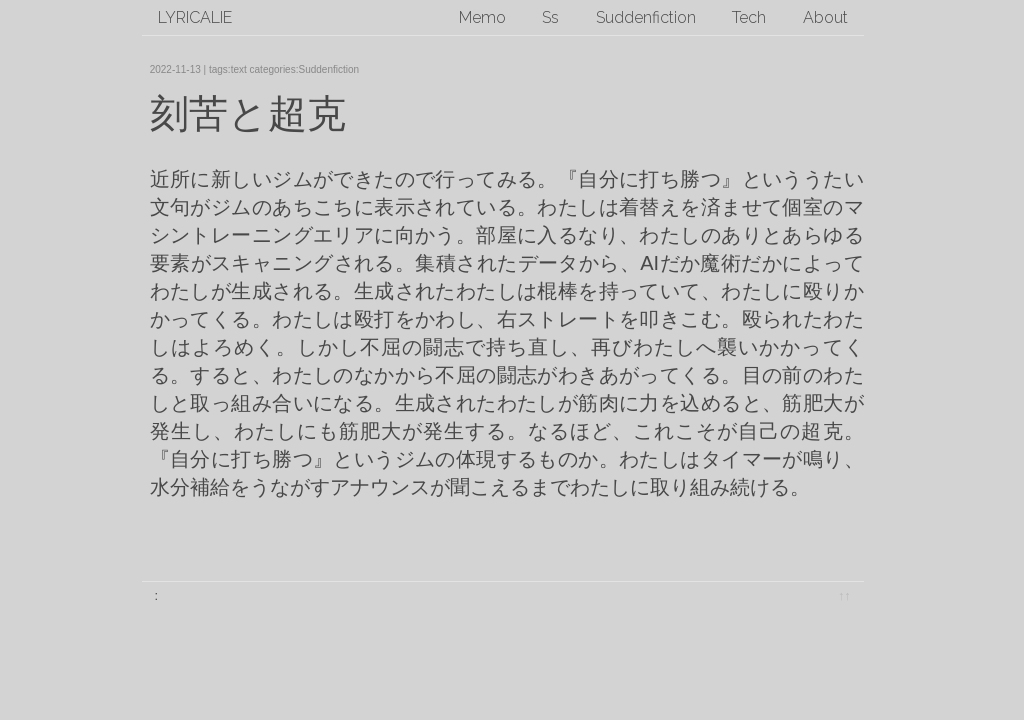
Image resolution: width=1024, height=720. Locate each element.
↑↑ (844, 595)
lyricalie (195, 17)
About (825, 17)
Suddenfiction (646, 17)
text (239, 69)
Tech (749, 17)
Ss (550, 17)
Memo (482, 17)
